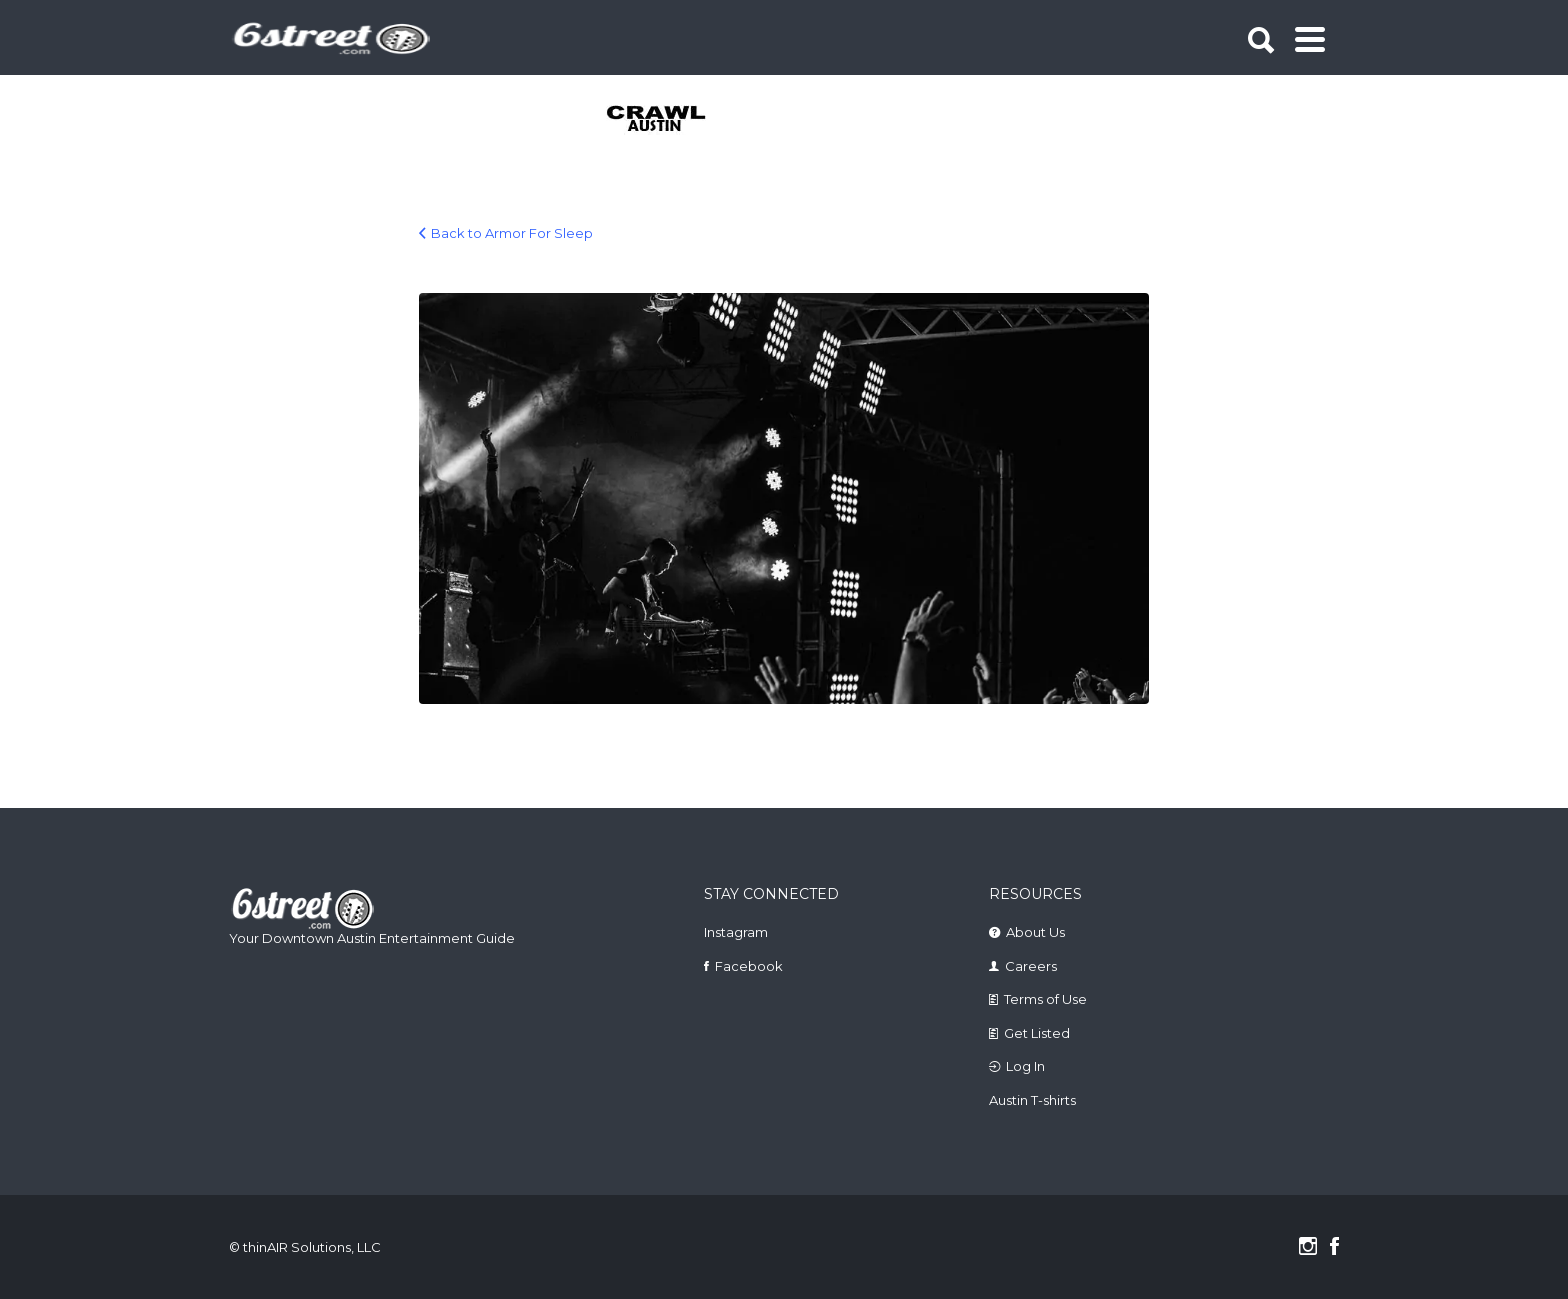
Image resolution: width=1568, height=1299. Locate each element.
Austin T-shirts (1032, 1100)
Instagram (736, 932)
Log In (1025, 1066)
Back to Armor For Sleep (512, 233)
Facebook (749, 966)
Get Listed (1037, 1033)
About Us (1035, 932)
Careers (1031, 966)
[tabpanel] (667, 120)
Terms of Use (1045, 999)
